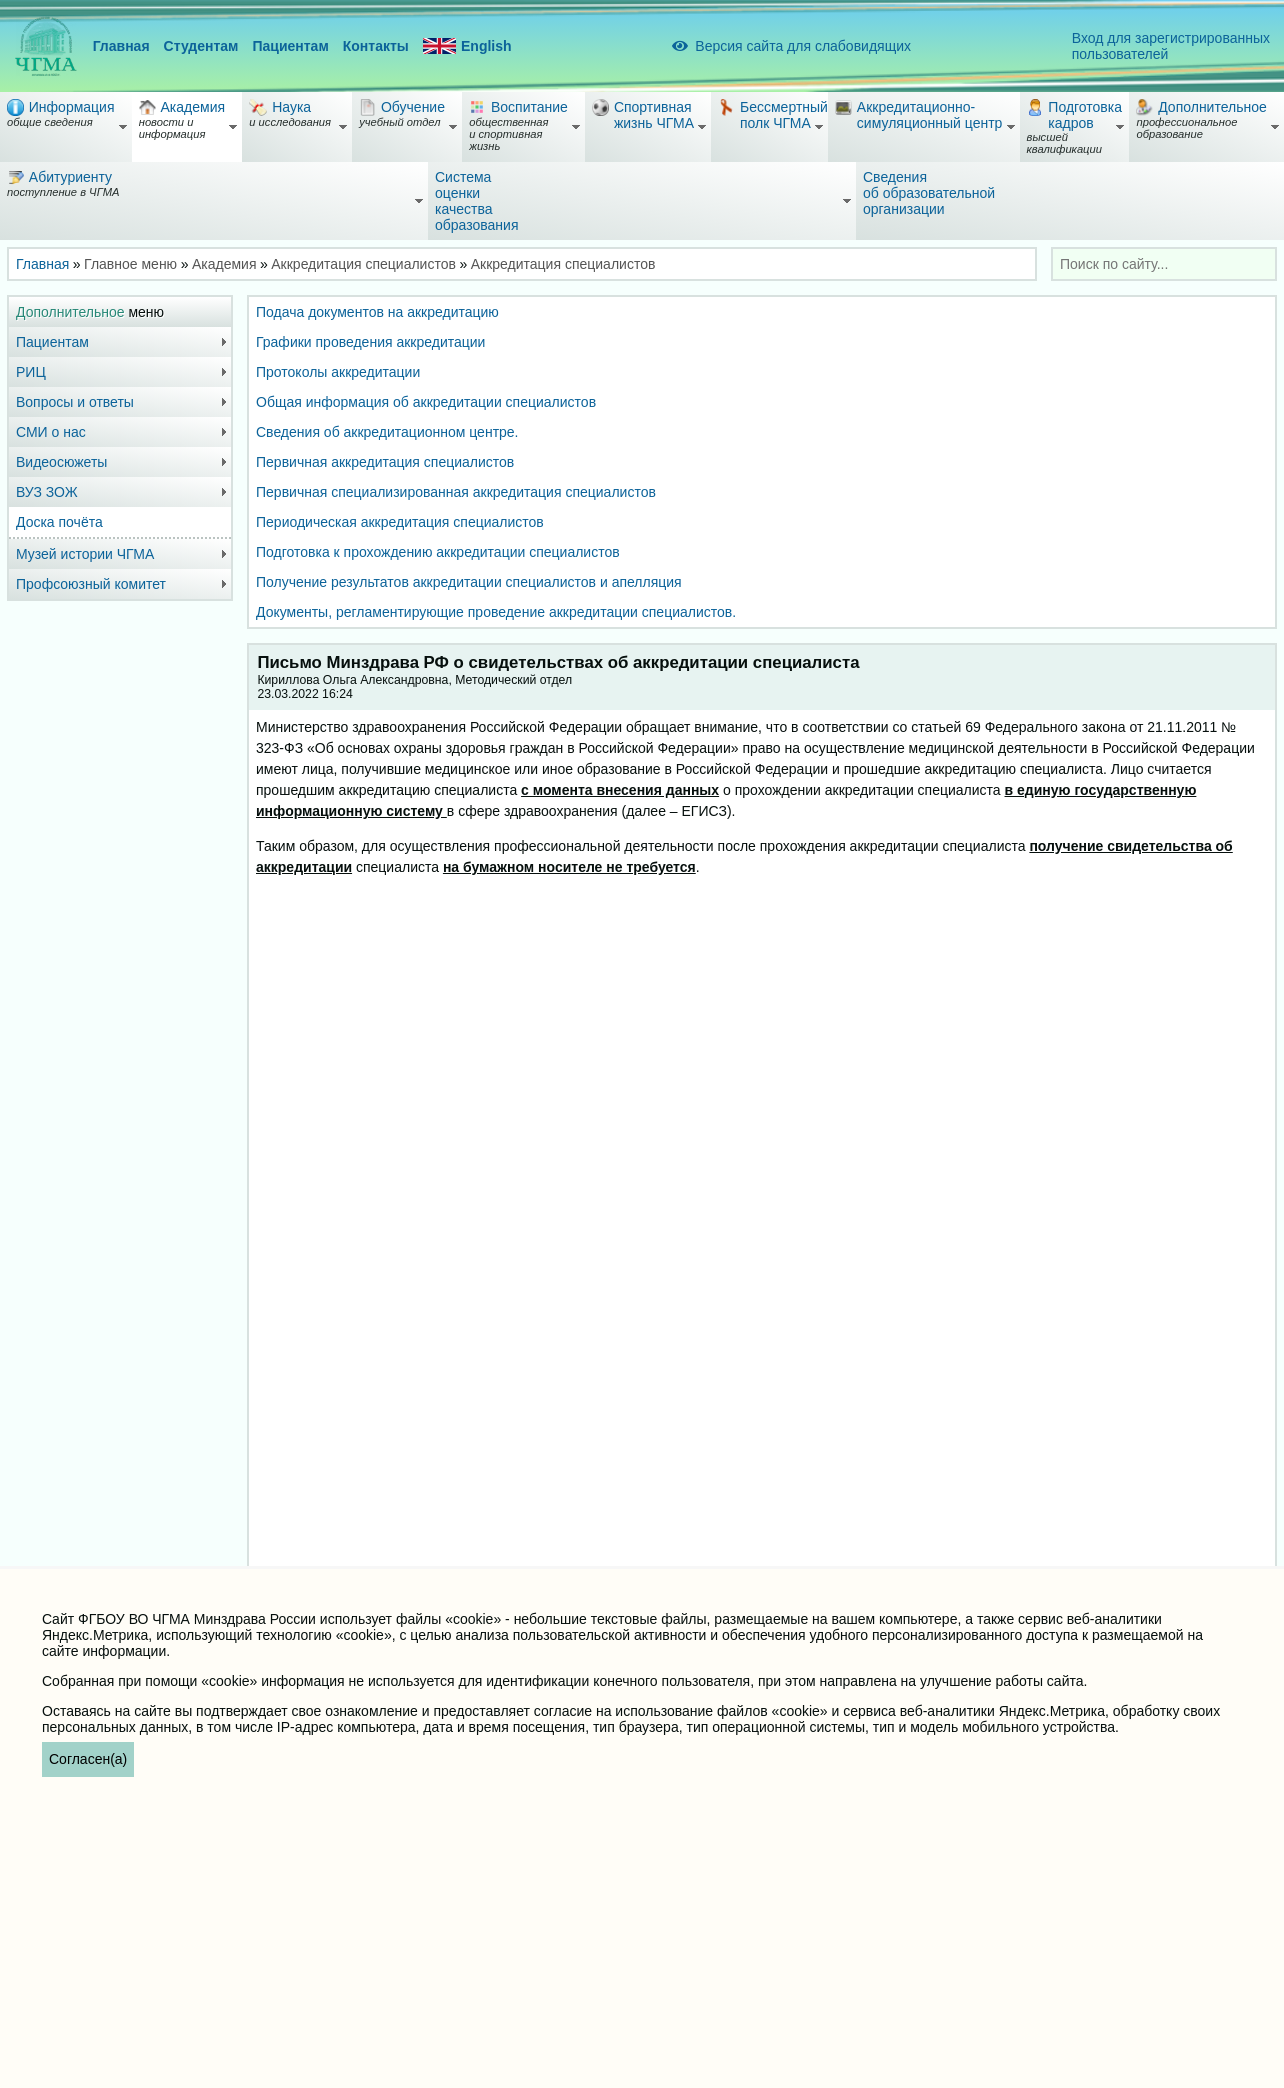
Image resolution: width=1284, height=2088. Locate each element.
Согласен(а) (88, 1759)
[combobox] (1164, 264)
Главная (121, 46)
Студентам (201, 46)
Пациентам (290, 46)
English (467, 46)
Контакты (376, 46)
